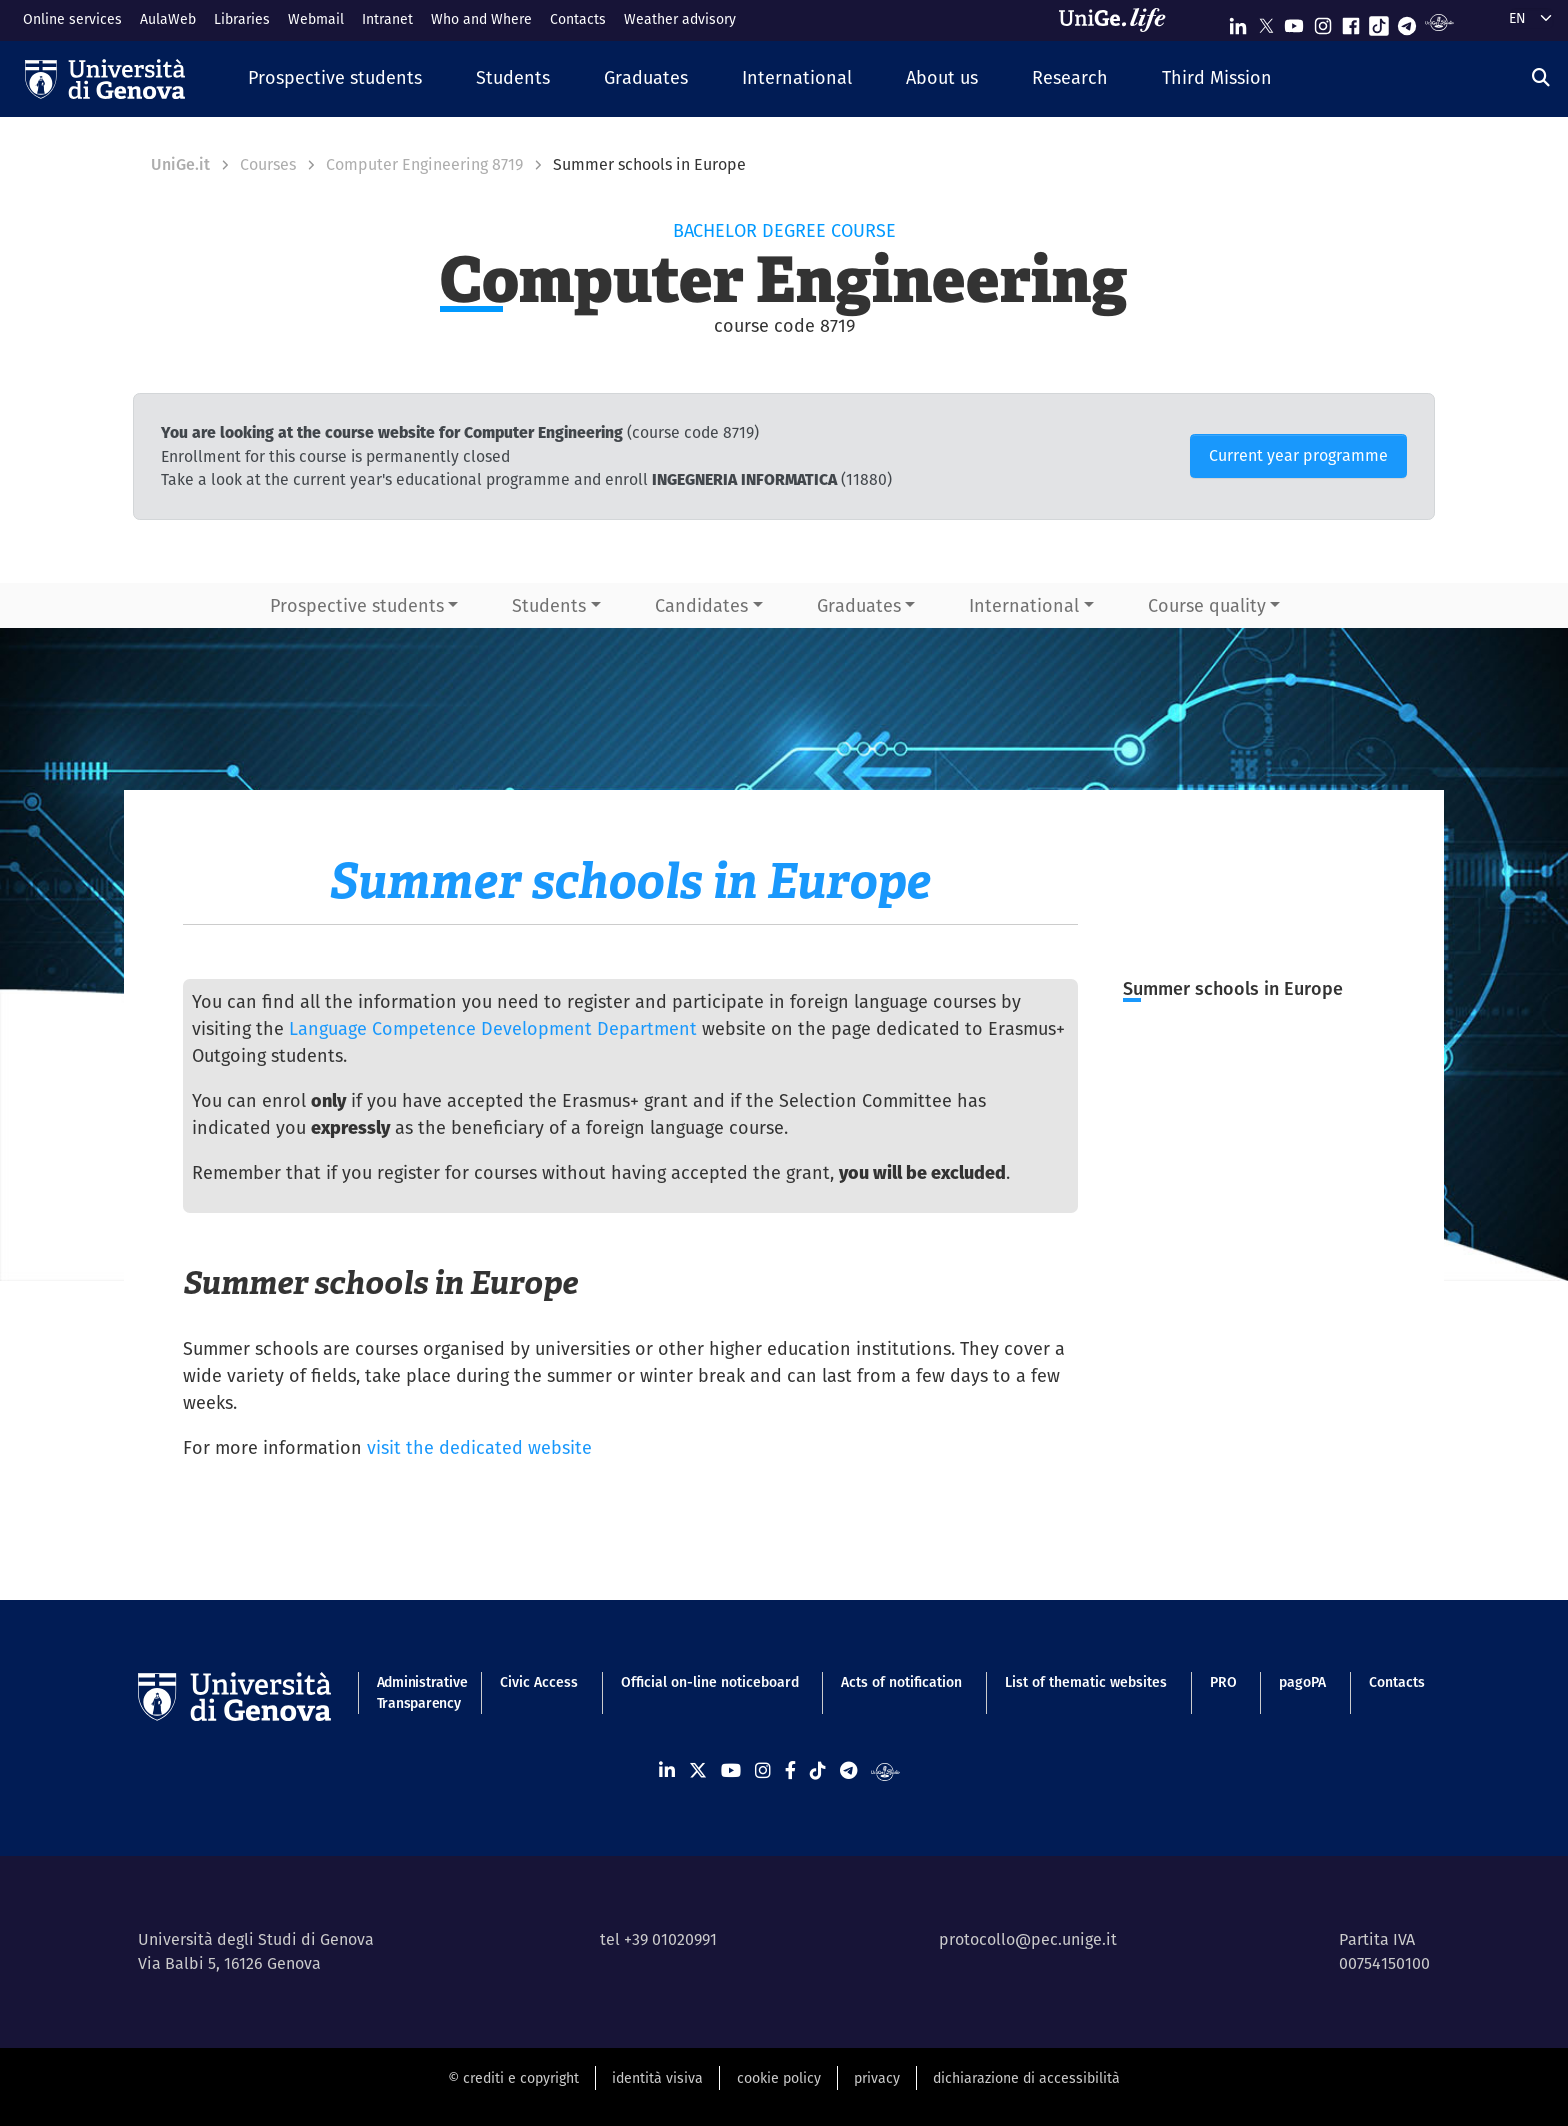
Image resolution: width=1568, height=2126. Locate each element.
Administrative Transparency (417, 1692)
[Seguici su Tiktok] (1379, 21)
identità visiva (657, 2078)
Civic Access (539, 1682)
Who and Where (481, 19)
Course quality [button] (1207, 605)
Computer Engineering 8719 (424, 164)
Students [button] (549, 605)
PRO (1223, 1682)
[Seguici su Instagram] (1323, 21)
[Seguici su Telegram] (1407, 21)
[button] (335, 78)
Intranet (387, 19)
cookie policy (779, 2078)
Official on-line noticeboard (710, 1682)
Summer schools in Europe (1233, 988)
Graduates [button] (859, 605)
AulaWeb (168, 19)
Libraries (242, 19)
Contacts (578, 19)
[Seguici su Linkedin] (1238, 21)
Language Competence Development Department (493, 1028)
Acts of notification (901, 1682)
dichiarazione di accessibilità (1026, 2078)
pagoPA (1302, 1682)
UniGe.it (180, 164)
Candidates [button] (701, 605)
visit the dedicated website (479, 1447)
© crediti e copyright (513, 2078)
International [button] (1024, 605)
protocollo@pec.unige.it (1028, 1939)
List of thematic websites (1086, 1682)
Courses (268, 164)
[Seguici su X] (1266, 21)
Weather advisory (680, 19)
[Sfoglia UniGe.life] (1119, 20)
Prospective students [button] (357, 605)
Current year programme (1298, 455)
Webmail (316, 19)
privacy (877, 2078)
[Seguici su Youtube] (1294, 21)
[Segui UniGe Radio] (1439, 21)
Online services (72, 19)
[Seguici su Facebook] (1351, 21)
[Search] (1541, 77)
